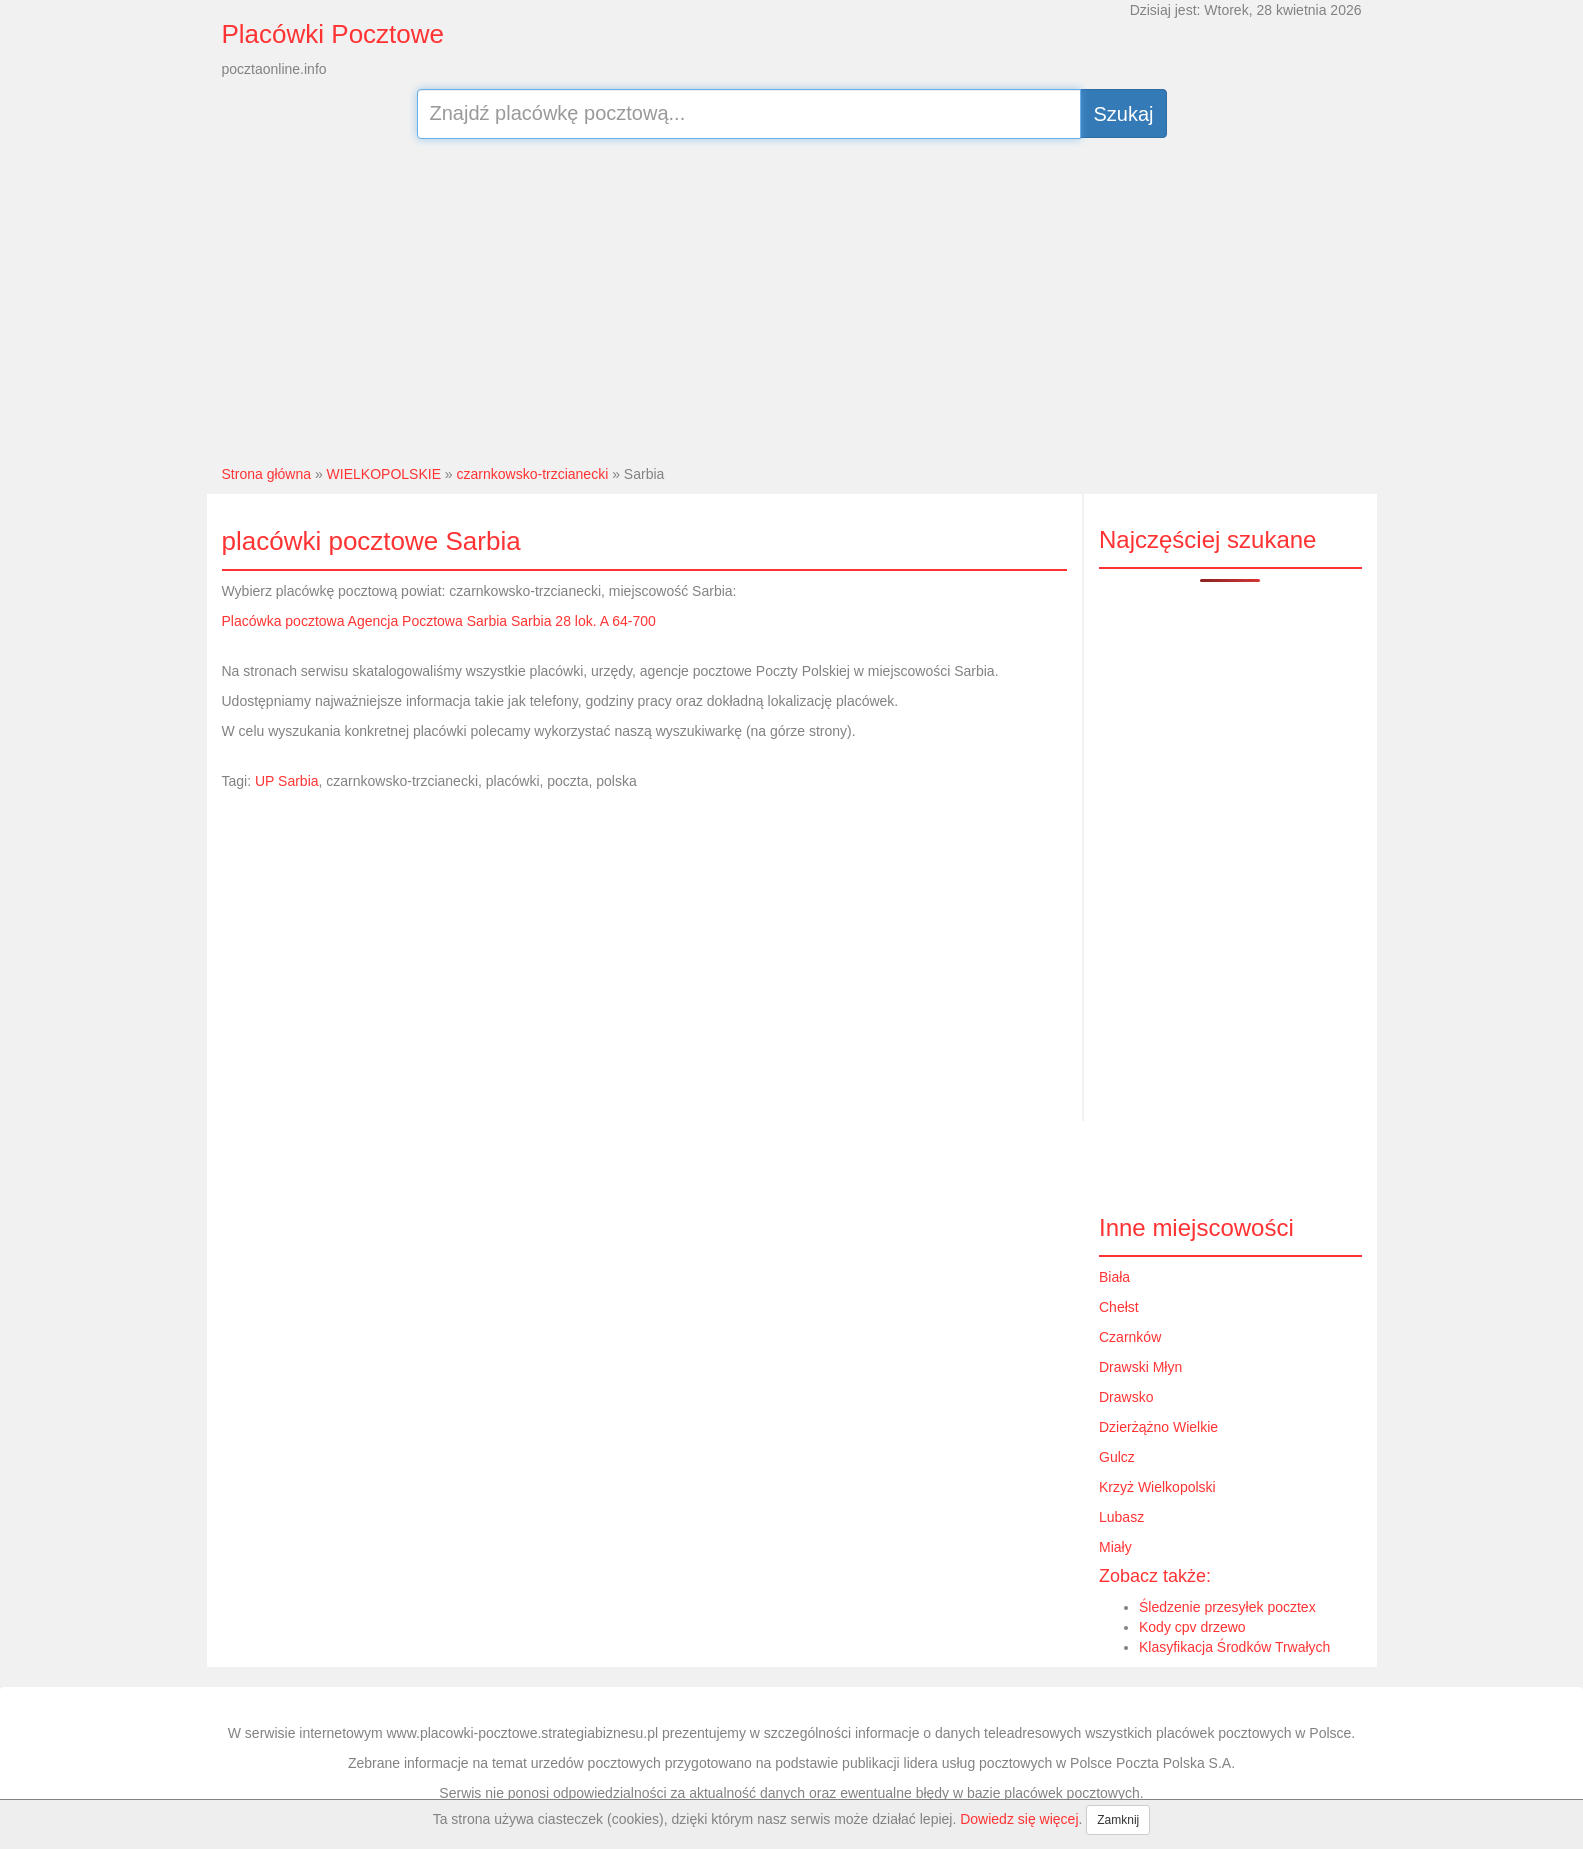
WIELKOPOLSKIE (384, 474)
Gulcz (1117, 1457)
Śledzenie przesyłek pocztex (1227, 1607)
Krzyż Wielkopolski (1157, 1487)
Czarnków (1130, 1337)
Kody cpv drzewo (1192, 1627)
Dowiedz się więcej (1019, 1819)
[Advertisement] (791, 299)
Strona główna (267, 474)
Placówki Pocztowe (333, 34)
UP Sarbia (287, 781)
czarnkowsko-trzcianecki (533, 474)
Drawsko (1126, 1397)
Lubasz (1121, 1517)
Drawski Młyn (1140, 1367)
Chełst (1119, 1307)
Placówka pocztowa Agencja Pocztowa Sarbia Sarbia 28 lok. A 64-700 (439, 621)
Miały (1115, 1547)
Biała (1114, 1277)
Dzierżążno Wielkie (1158, 1427)
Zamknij (1118, 1820)
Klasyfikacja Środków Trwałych (1234, 1647)
